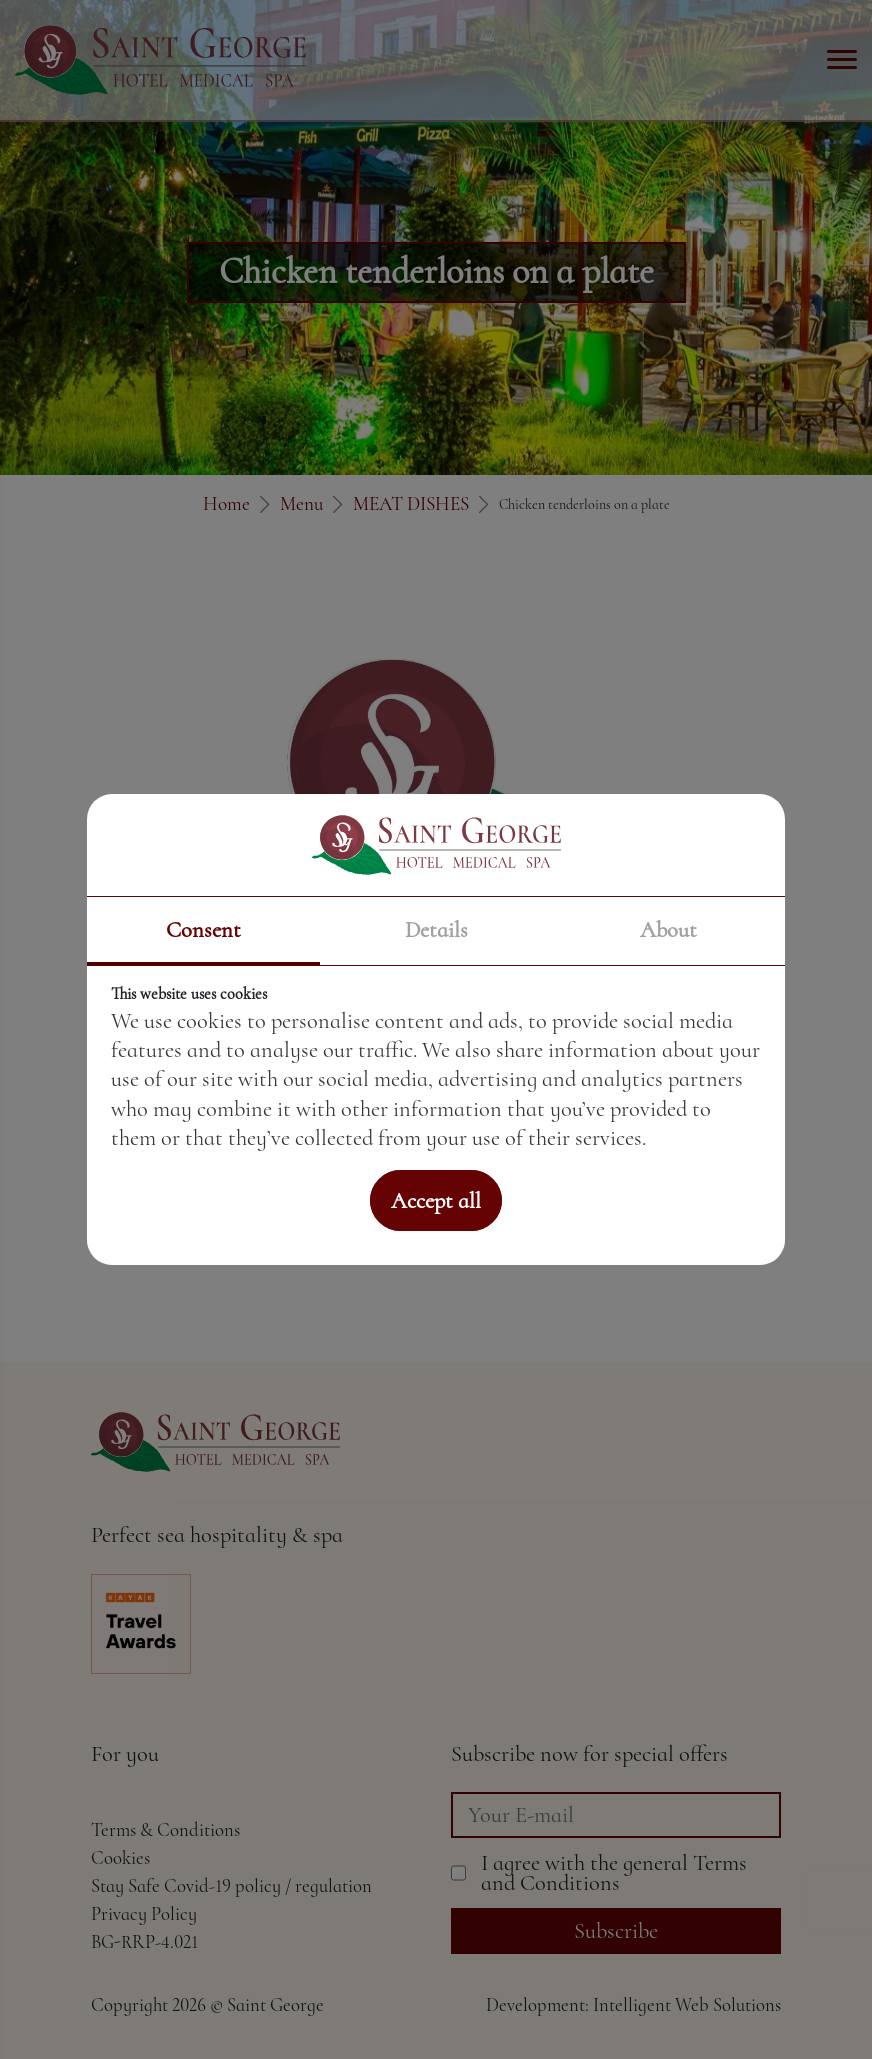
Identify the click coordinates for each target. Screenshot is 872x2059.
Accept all (436, 1200)
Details (436, 929)
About (668, 929)
